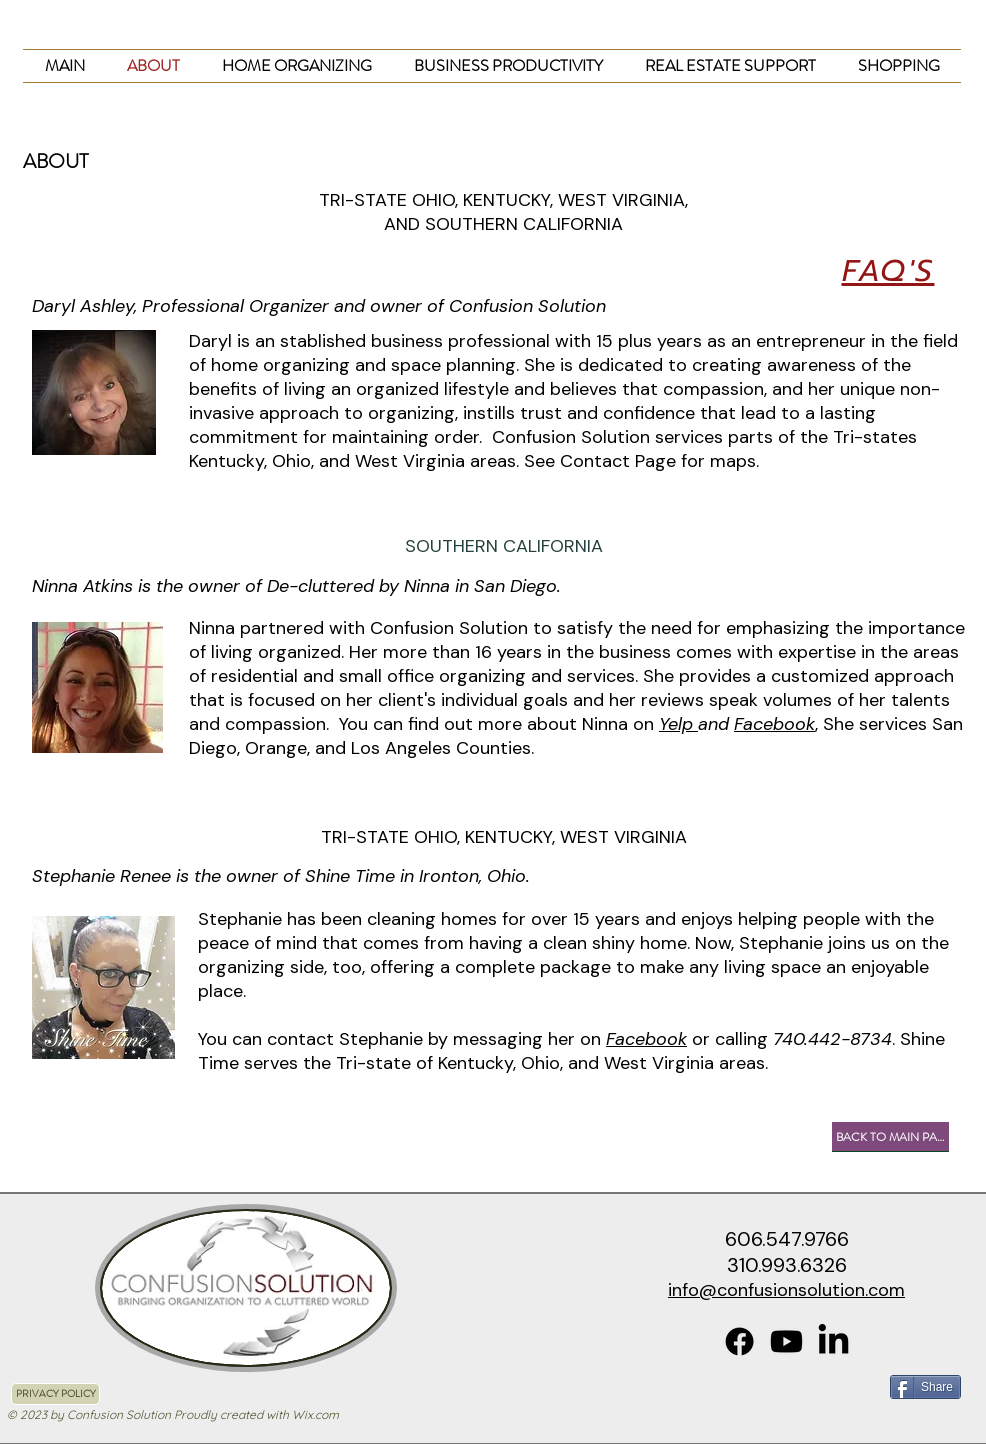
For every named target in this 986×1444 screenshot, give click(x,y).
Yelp (678, 724)
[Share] (925, 1387)
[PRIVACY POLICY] (55, 1394)
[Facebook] (739, 1341)
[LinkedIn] (833, 1341)
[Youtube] (786, 1341)
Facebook (774, 724)
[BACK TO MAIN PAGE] (890, 1137)
